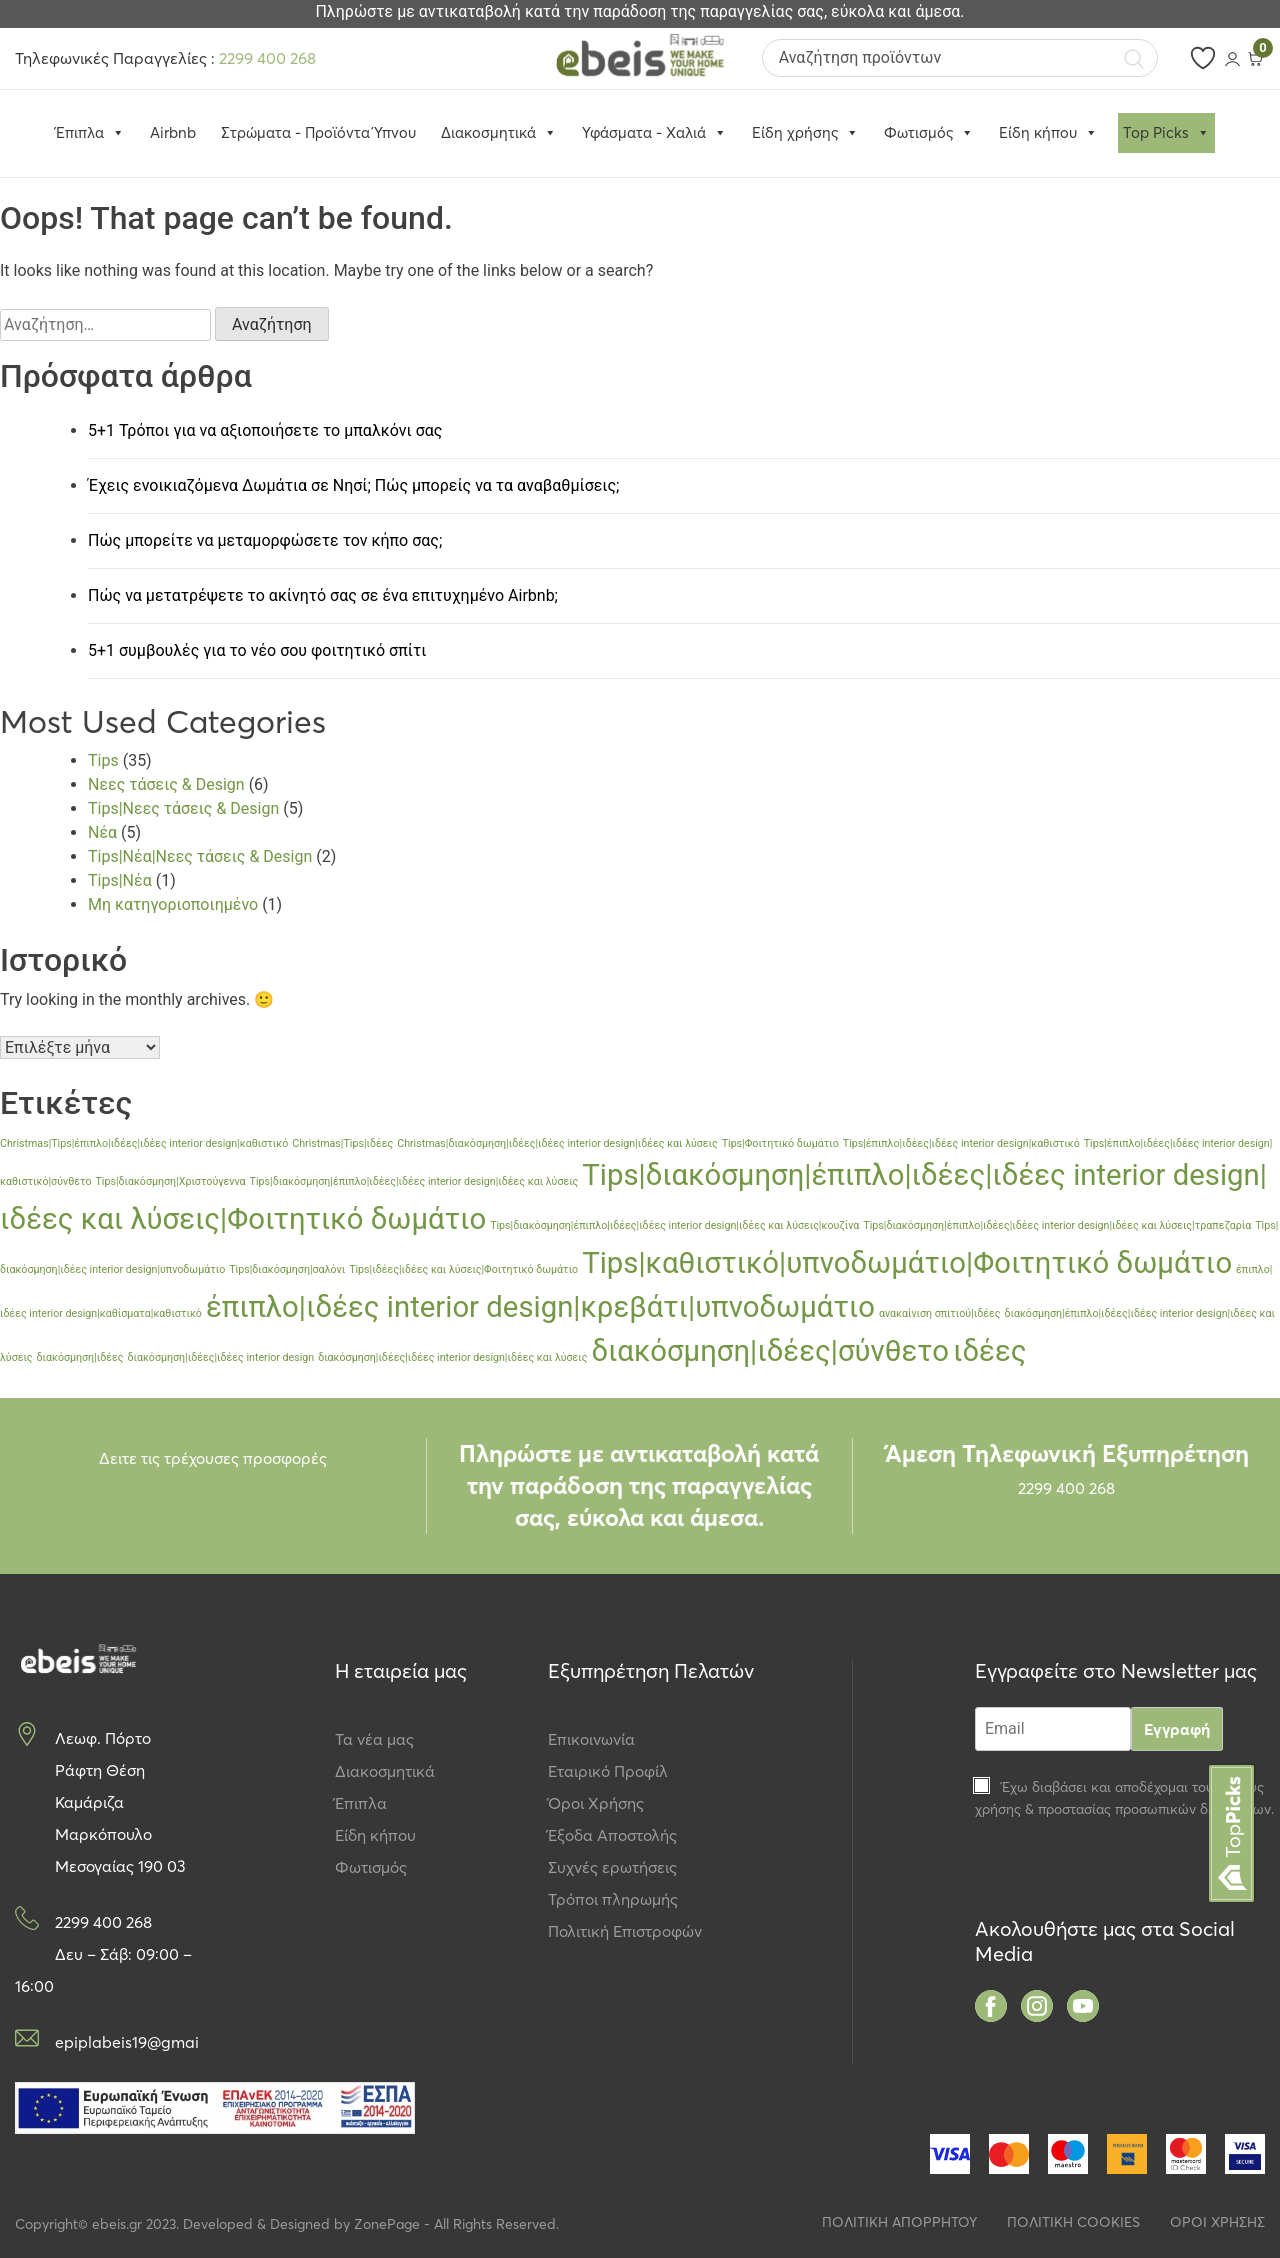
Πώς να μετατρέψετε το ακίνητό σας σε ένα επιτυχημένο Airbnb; (323, 595)
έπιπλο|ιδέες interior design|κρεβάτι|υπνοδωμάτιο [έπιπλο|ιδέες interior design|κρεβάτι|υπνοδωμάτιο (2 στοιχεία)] (540, 1307)
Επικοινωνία (591, 1739)
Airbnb (173, 132)
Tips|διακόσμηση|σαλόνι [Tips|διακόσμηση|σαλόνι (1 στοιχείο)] (287, 1269)
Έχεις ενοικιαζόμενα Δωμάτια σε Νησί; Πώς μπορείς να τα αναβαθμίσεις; (353, 485)
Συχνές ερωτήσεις (612, 1867)
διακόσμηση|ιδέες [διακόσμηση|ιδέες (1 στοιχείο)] (80, 1357)
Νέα (102, 832)
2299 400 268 (267, 58)
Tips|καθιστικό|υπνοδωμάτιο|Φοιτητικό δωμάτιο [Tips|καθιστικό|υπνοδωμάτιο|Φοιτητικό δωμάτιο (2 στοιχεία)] (907, 1263)
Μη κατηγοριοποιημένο (173, 904)
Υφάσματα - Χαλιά (654, 133)
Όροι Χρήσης (596, 1803)
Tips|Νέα (120, 880)
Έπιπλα (361, 1803)
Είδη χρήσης (805, 133)
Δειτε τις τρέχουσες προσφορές (213, 1458)
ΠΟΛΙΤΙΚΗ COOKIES (1073, 2222)
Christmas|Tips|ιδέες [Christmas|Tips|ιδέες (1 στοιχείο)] (342, 1143)
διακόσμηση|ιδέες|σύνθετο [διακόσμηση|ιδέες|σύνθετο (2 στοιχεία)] (770, 1351)
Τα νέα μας (374, 1739)
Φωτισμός (929, 133)
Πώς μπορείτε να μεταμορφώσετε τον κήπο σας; (265, 540)
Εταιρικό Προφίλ (608, 1771)
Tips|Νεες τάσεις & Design (183, 808)
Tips (103, 760)
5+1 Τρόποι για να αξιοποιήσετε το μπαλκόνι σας (265, 430)
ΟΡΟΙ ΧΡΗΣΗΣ (1217, 2222)
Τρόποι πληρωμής (613, 1899)
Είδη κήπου (1048, 133)
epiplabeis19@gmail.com (126, 2042)
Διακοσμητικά (499, 133)
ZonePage (387, 2224)
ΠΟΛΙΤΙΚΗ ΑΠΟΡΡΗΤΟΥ (899, 2222)
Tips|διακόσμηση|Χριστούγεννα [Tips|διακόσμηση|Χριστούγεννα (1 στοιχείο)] (170, 1181)
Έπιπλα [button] (90, 133)
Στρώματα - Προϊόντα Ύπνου (318, 132)
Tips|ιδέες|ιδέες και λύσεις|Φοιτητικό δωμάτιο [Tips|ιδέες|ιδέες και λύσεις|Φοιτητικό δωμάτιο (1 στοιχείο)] (463, 1269)
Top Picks (1166, 133)
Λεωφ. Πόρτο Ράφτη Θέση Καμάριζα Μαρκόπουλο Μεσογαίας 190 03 (120, 1802)
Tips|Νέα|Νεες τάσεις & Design (200, 856)
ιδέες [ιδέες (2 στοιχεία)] (990, 1351)
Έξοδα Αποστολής (612, 1835)
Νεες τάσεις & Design (166, 784)
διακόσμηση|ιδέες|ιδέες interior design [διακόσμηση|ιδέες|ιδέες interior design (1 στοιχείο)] (220, 1357)
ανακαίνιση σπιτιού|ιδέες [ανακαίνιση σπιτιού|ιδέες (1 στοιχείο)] (940, 1313)
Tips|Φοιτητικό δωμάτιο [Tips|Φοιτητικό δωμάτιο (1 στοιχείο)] (780, 1143)
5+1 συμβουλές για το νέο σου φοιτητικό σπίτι (257, 650)
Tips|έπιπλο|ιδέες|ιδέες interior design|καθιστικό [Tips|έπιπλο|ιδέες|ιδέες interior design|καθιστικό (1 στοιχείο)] (961, 1143)
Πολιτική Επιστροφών (625, 1931)
